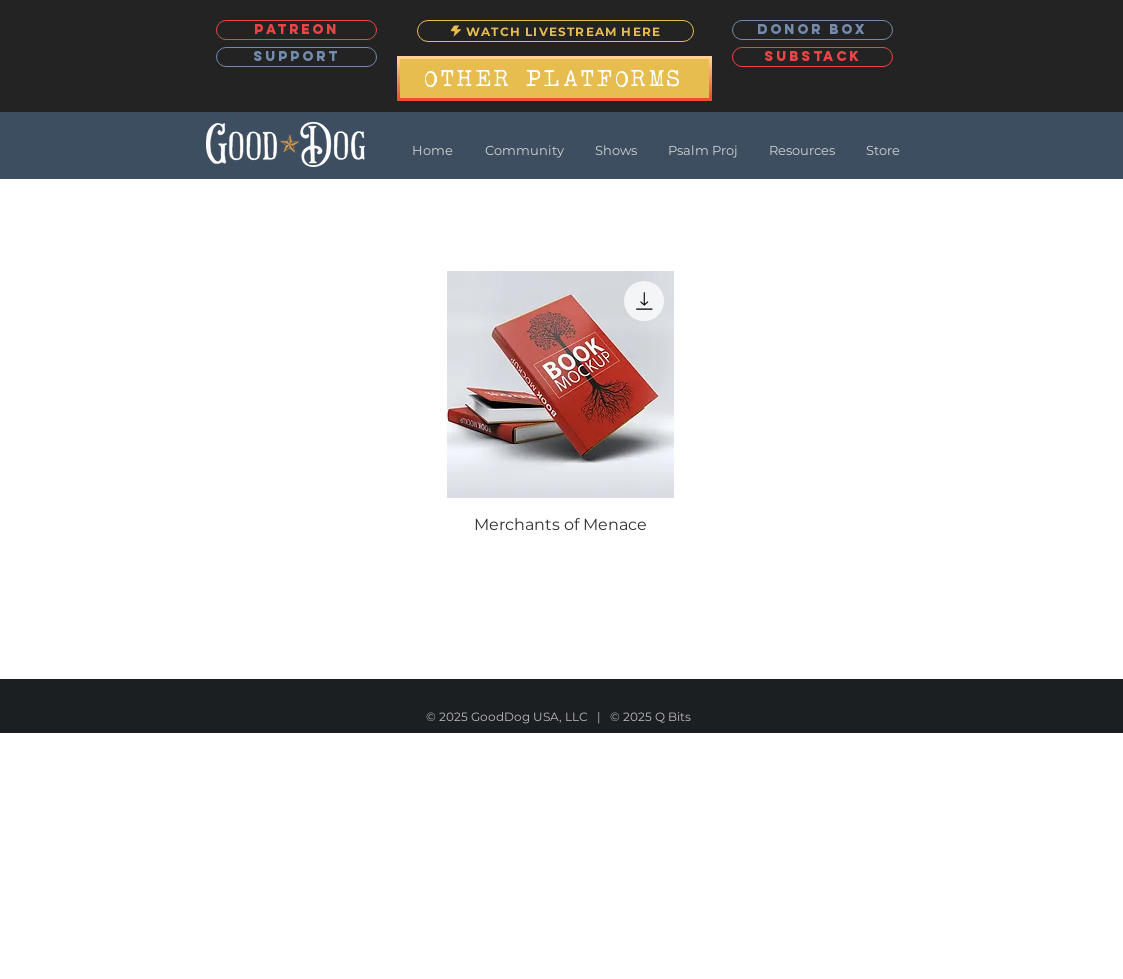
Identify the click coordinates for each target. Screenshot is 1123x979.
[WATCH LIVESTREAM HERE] (555, 31)
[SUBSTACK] (812, 57)
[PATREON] (296, 30)
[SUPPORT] (296, 57)
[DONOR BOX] (812, 30)
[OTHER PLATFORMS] (554, 78)
